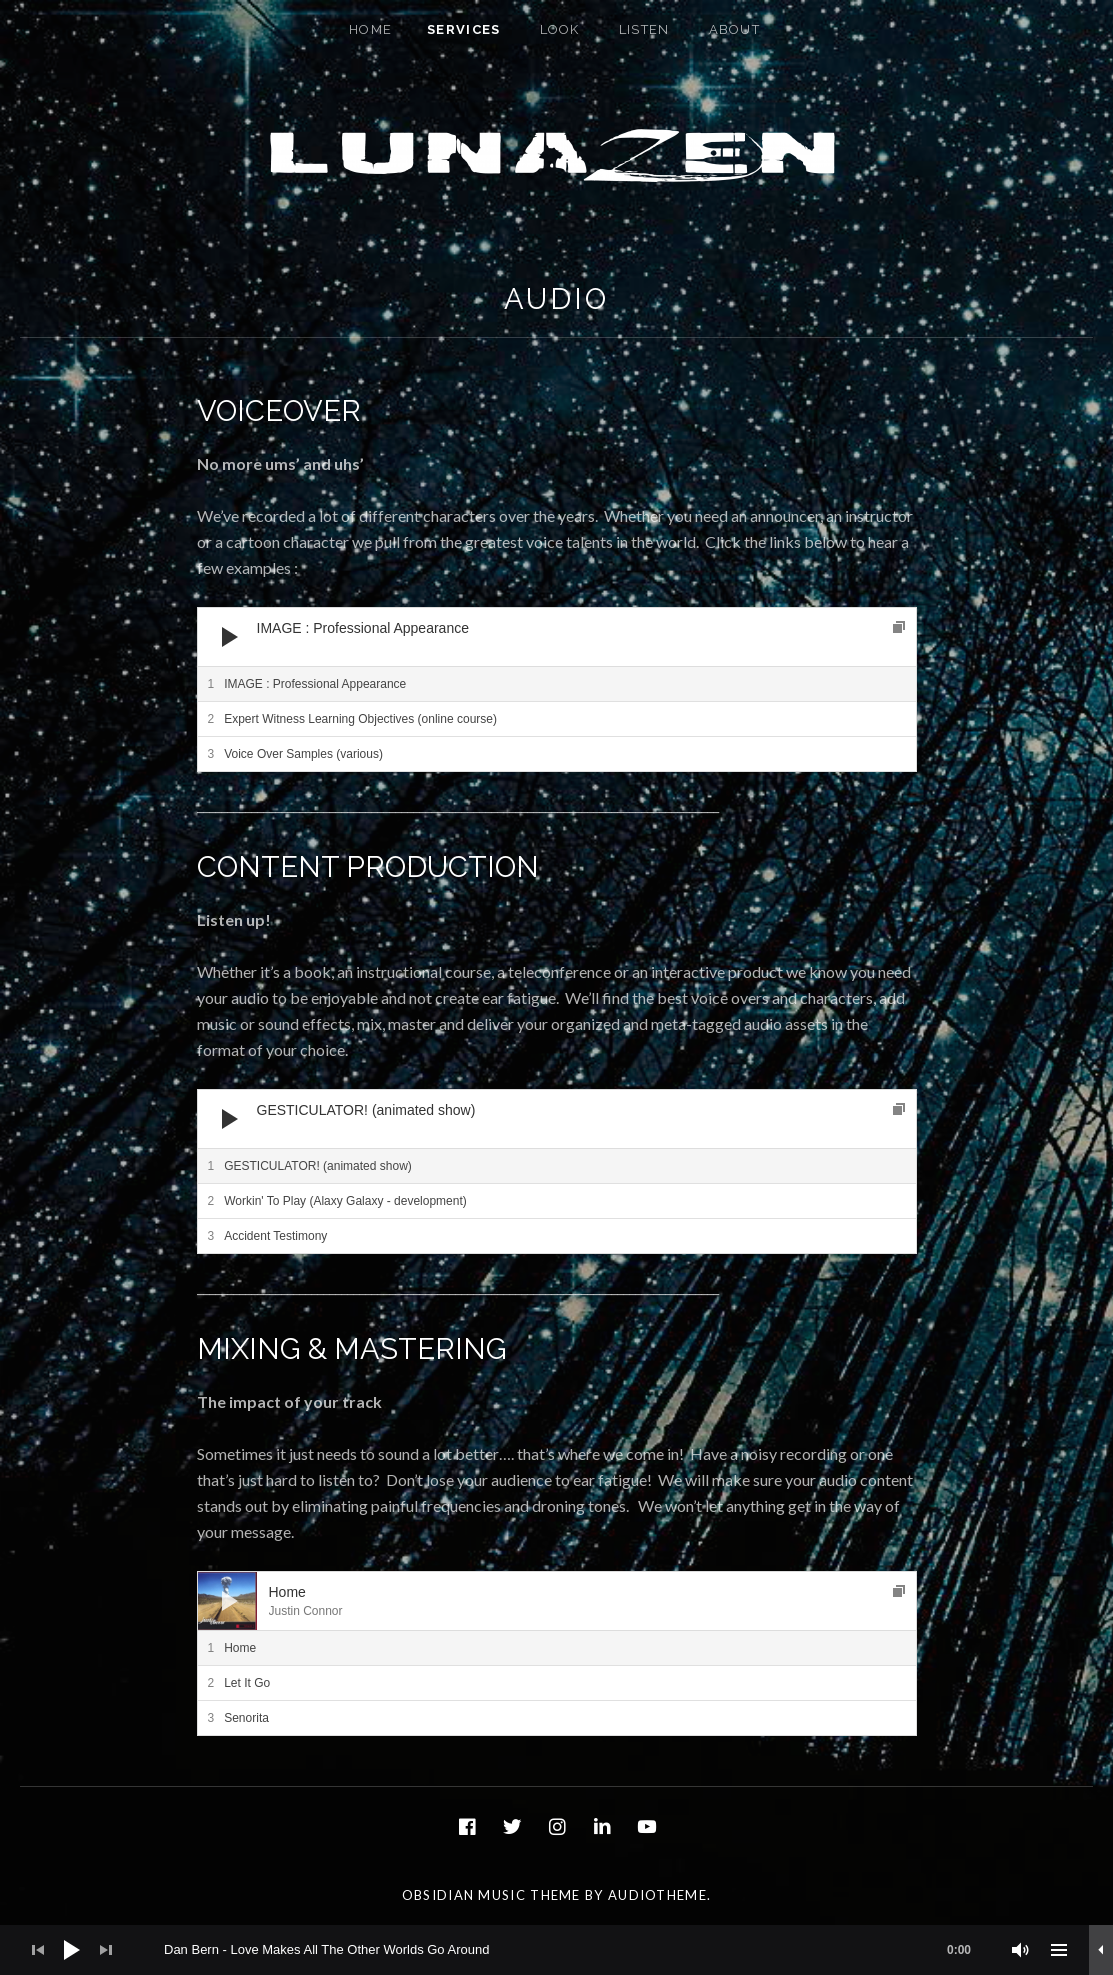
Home (370, 29)
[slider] (577, 1950)
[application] (557, 637)
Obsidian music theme (491, 1895)
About (735, 29)
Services (463, 29)
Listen (644, 29)
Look (560, 29)
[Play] (230, 637)
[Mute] (1021, 1950)
